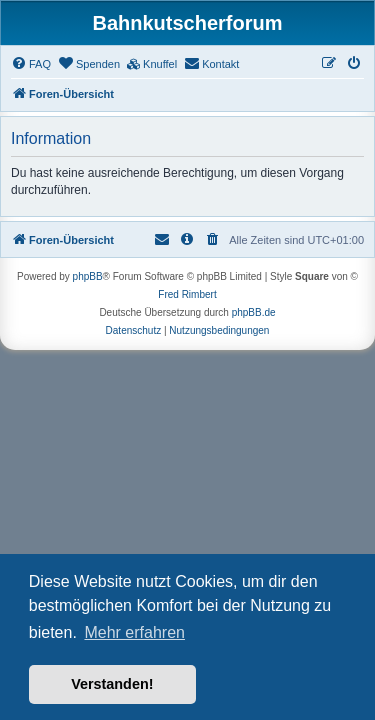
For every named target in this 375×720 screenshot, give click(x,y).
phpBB (88, 276)
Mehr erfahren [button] (134, 632)
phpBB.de (254, 312)
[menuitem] (31, 64)
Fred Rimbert (187, 294)
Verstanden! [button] (112, 684)
